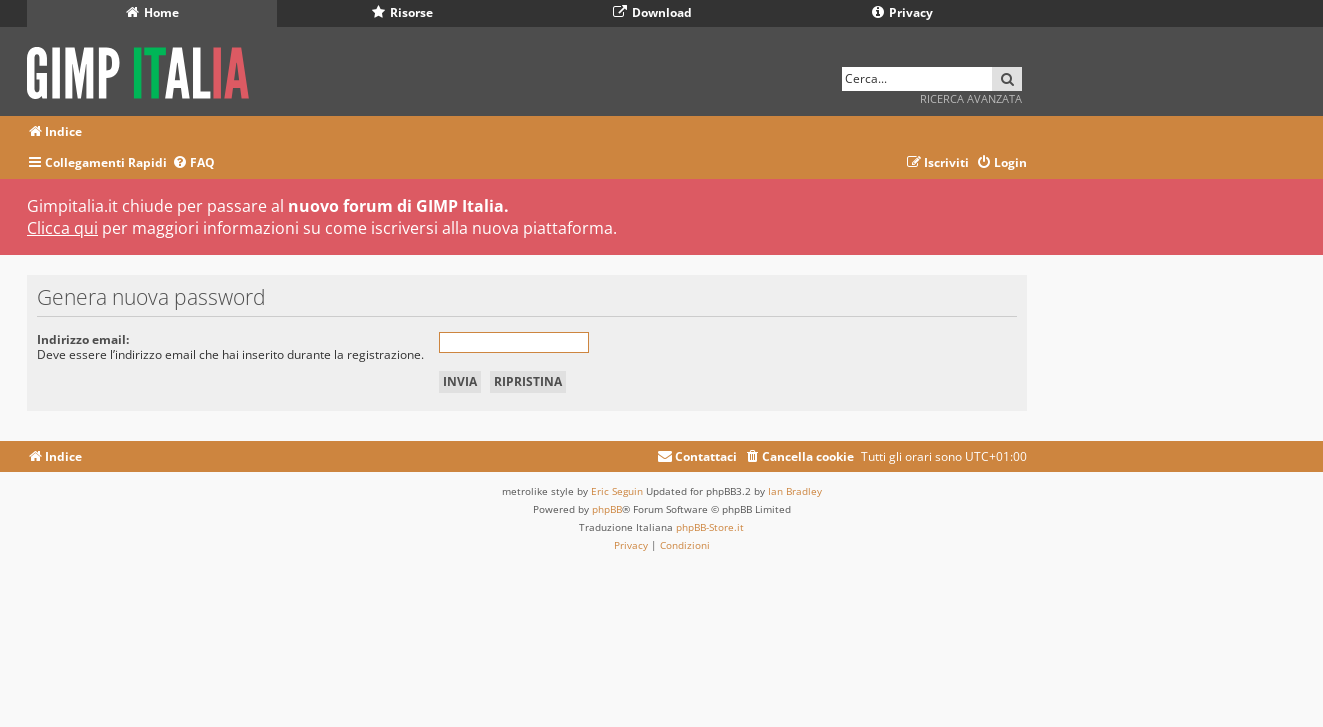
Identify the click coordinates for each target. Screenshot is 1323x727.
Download (652, 12)
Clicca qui (62, 228)
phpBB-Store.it (710, 527)
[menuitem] (193, 163)
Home (152, 12)
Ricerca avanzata (971, 98)
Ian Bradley (795, 491)
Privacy (902, 12)
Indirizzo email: (83, 339)
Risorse (402, 12)
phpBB (607, 509)
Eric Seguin (617, 491)
